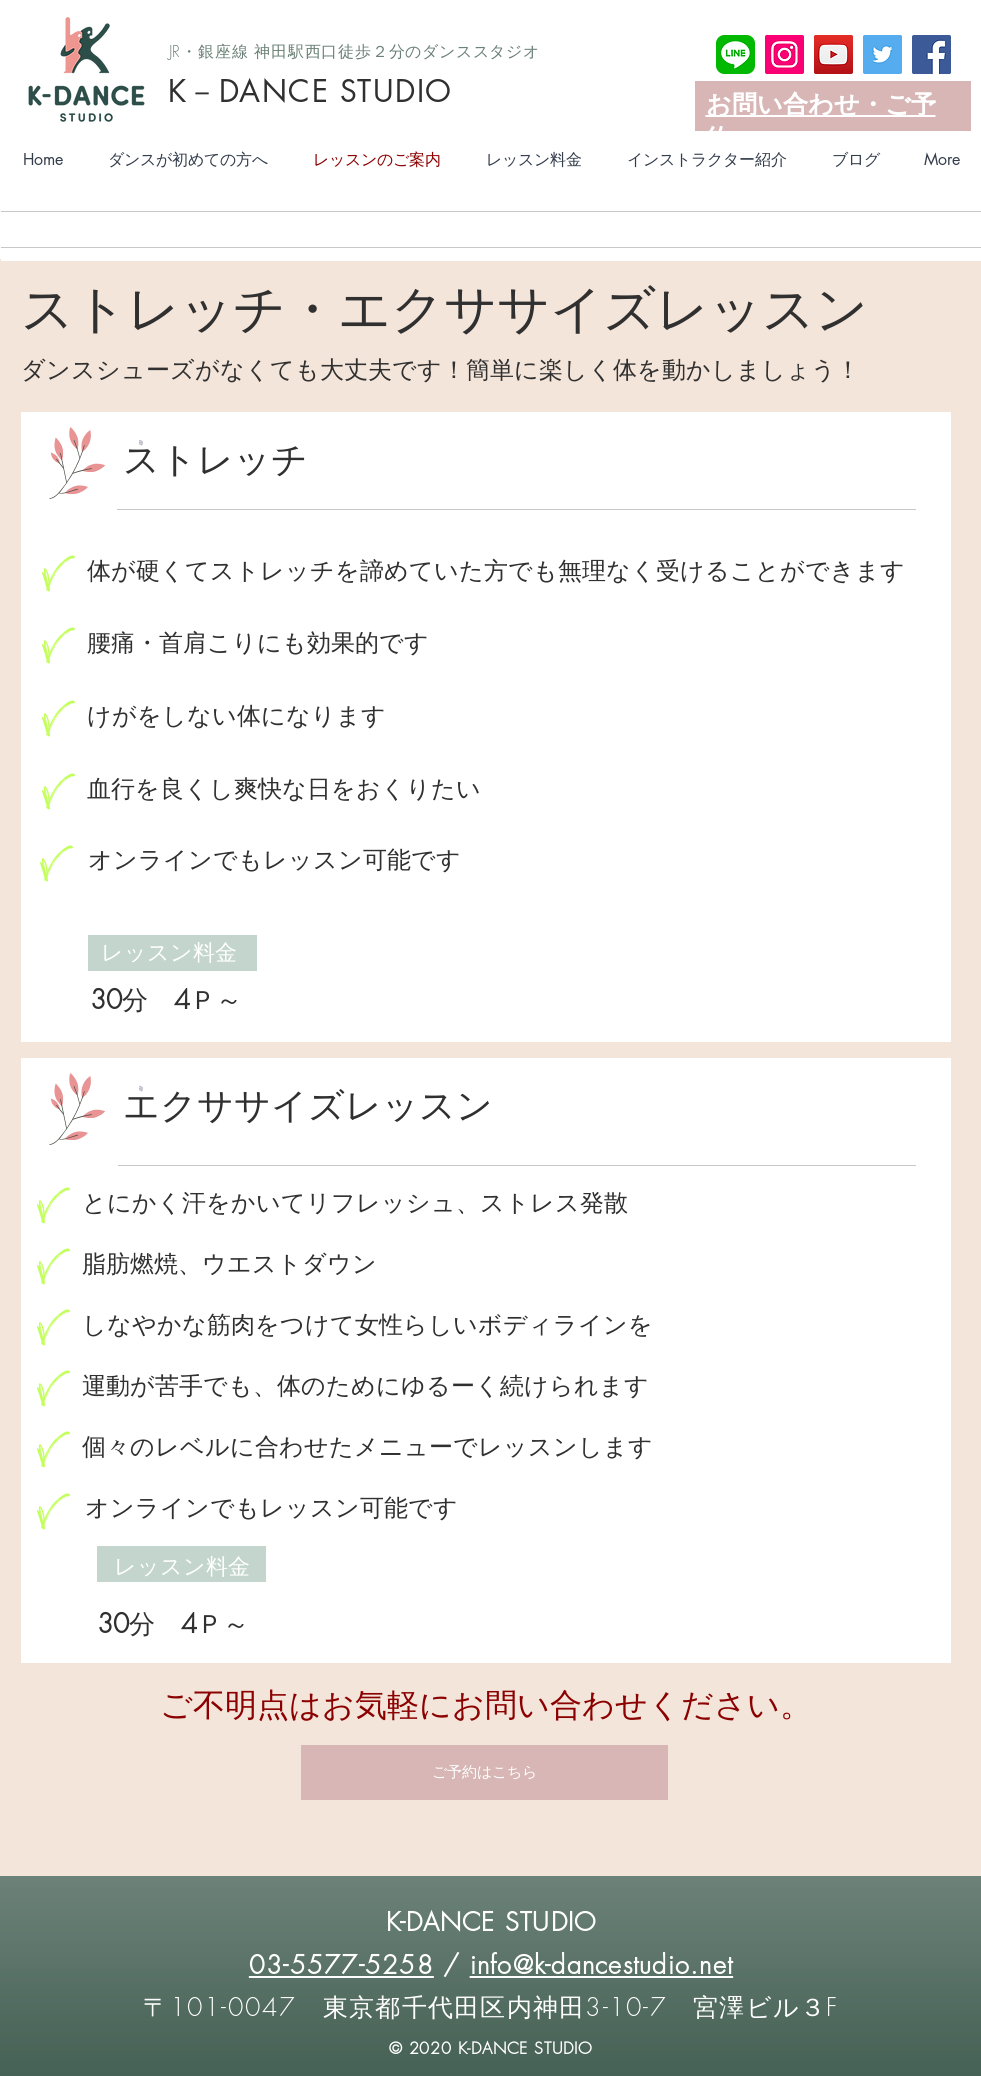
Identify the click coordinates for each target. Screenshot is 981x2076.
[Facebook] (931, 54)
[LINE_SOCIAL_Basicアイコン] (735, 54)
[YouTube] (833, 54)
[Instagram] (784, 54)
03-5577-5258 (341, 1965)
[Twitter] (882, 54)
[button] (484, 1772)
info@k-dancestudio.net (602, 1965)
